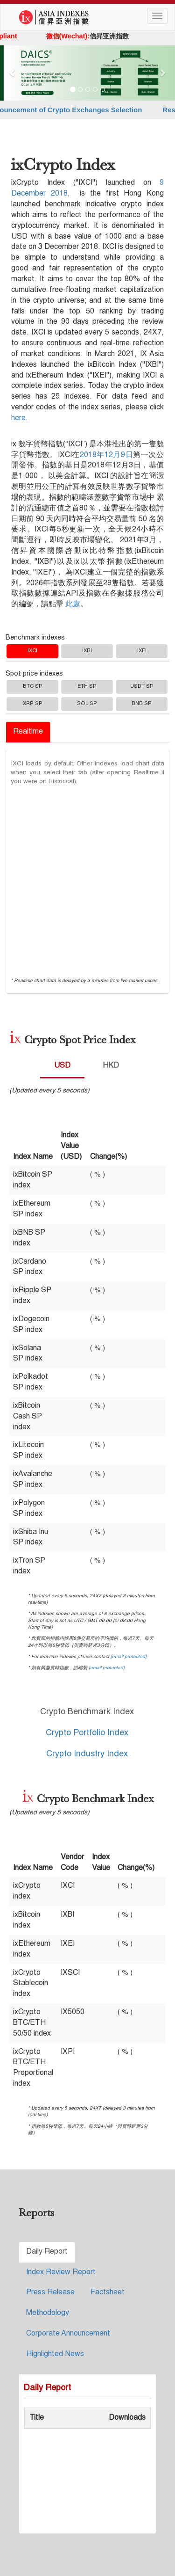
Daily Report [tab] (47, 2252)
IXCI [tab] (32, 651)
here (18, 418)
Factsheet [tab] (108, 2292)
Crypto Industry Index (87, 1754)
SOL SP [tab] (87, 703)
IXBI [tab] (87, 651)
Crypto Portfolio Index (87, 1733)
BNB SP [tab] (142, 703)
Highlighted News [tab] (55, 2354)
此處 (72, 604)
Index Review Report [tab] (61, 2272)
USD (62, 1066)
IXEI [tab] (142, 651)
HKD (111, 1066)
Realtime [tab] (28, 731)
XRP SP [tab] (32, 703)
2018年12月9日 (106, 455)
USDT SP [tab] (142, 686)
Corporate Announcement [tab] (68, 2333)
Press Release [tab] (50, 2292)
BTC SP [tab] (32, 686)
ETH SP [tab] (87, 686)
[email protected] (129, 1656)
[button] (13, 73)
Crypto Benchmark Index (87, 1712)
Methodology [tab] (47, 2313)
